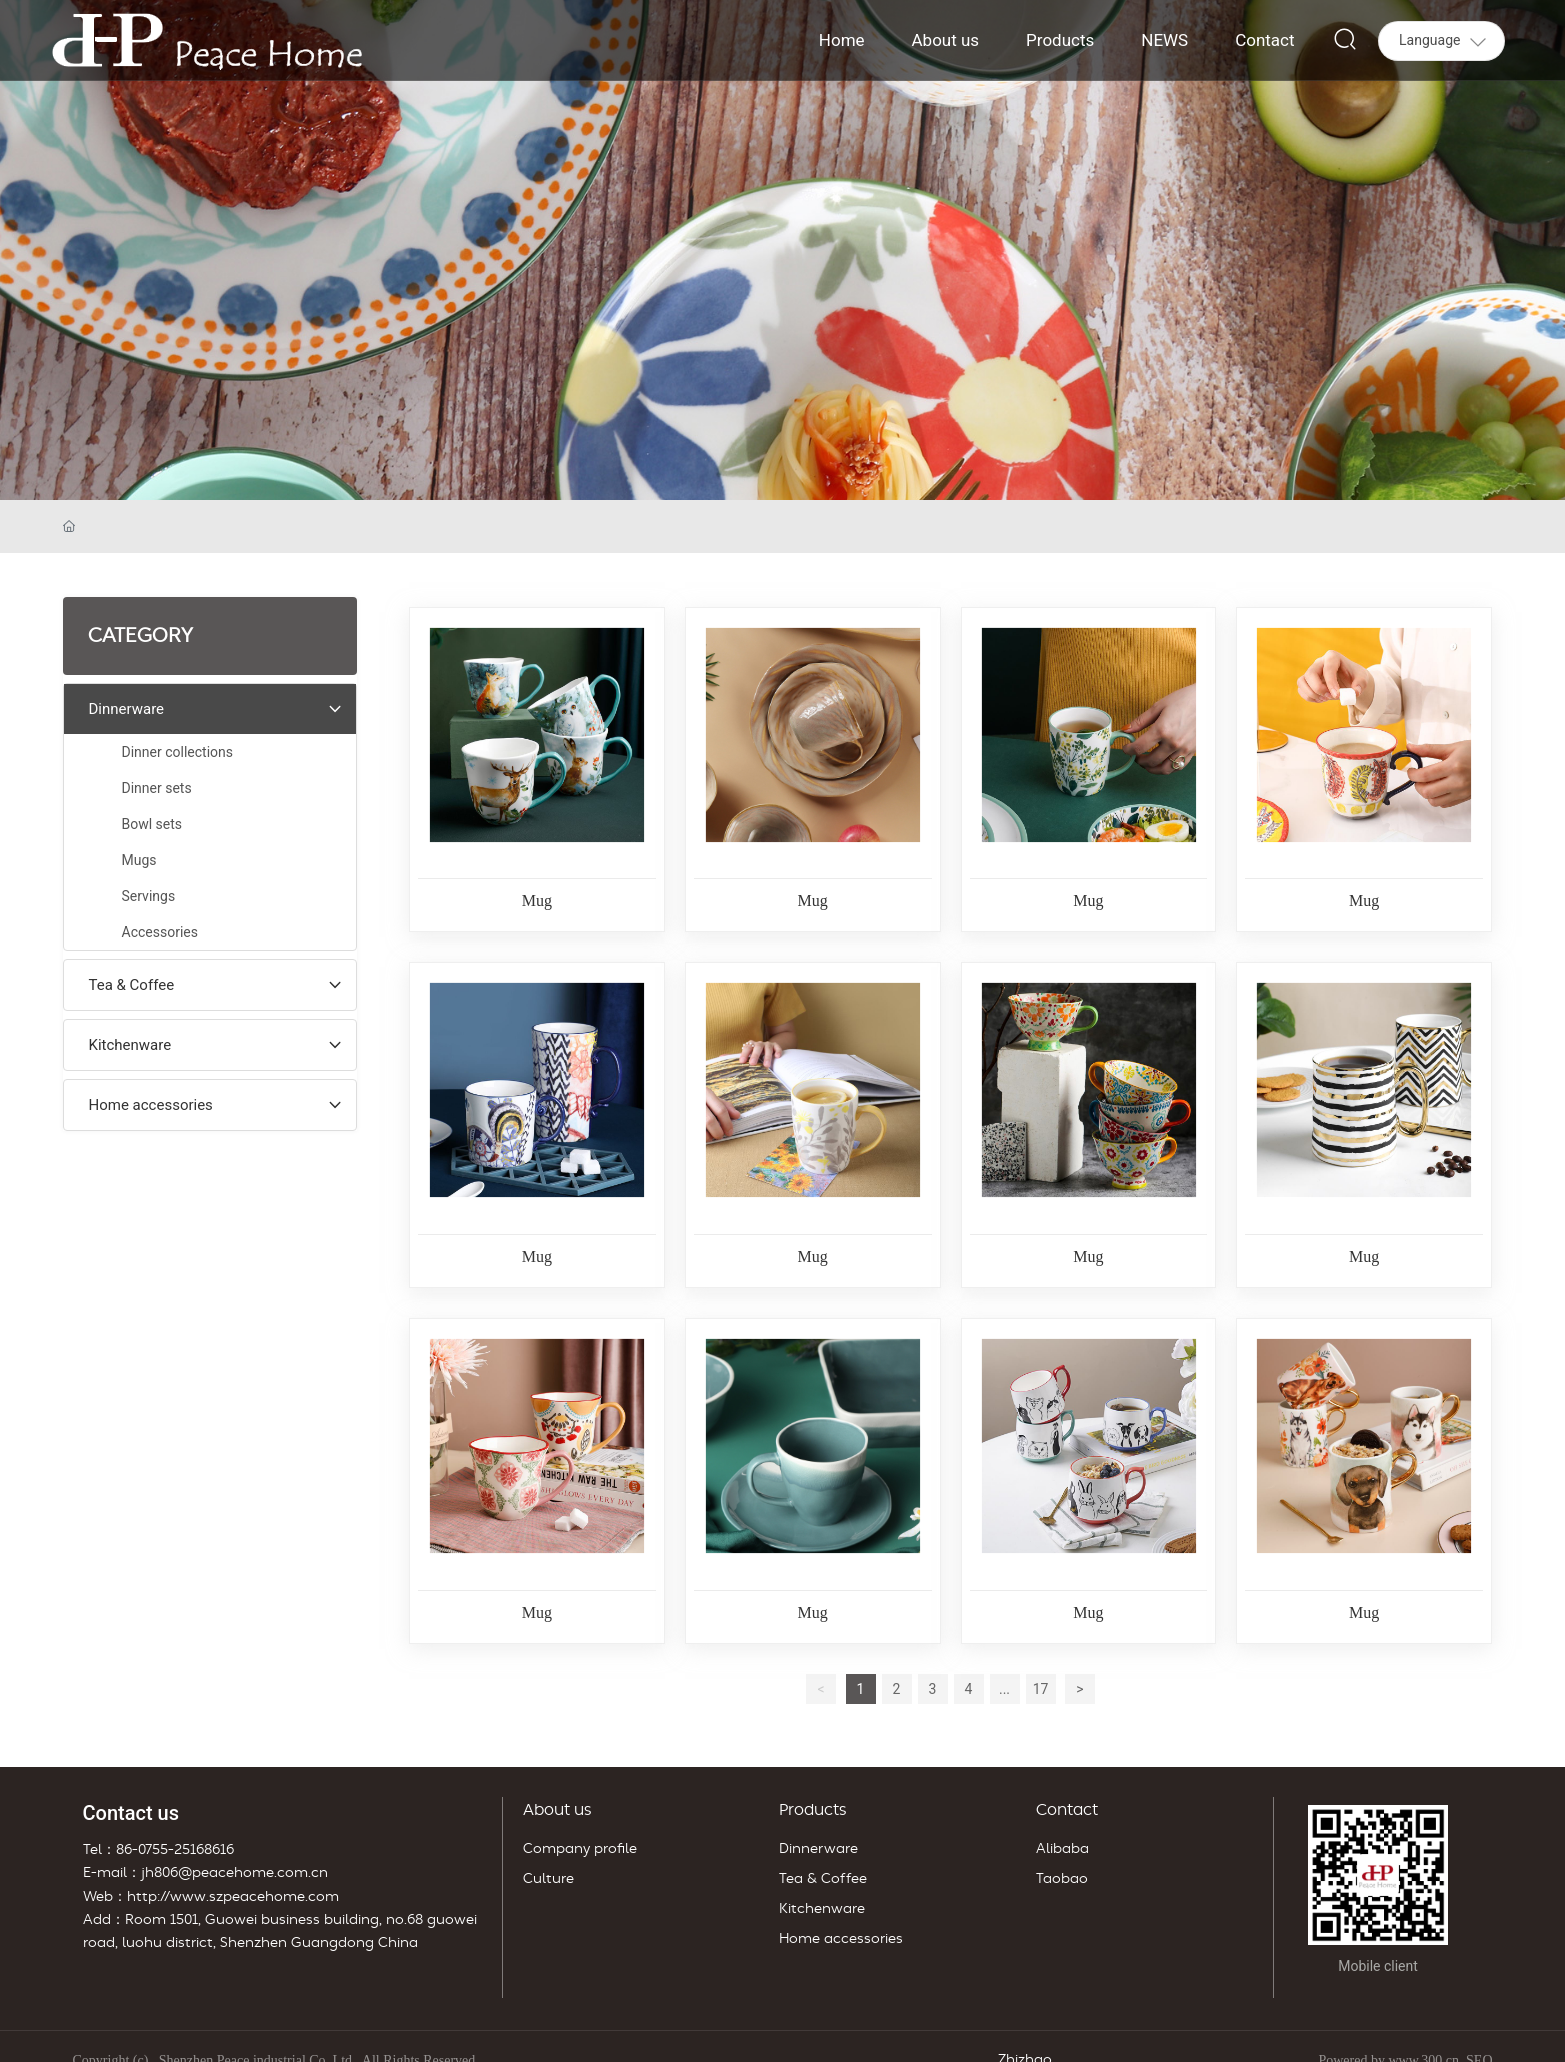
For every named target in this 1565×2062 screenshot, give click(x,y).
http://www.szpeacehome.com (233, 1897)
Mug (537, 900)
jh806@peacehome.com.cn (234, 1873)
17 (1041, 1689)
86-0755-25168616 (175, 1850)
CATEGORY (140, 636)
